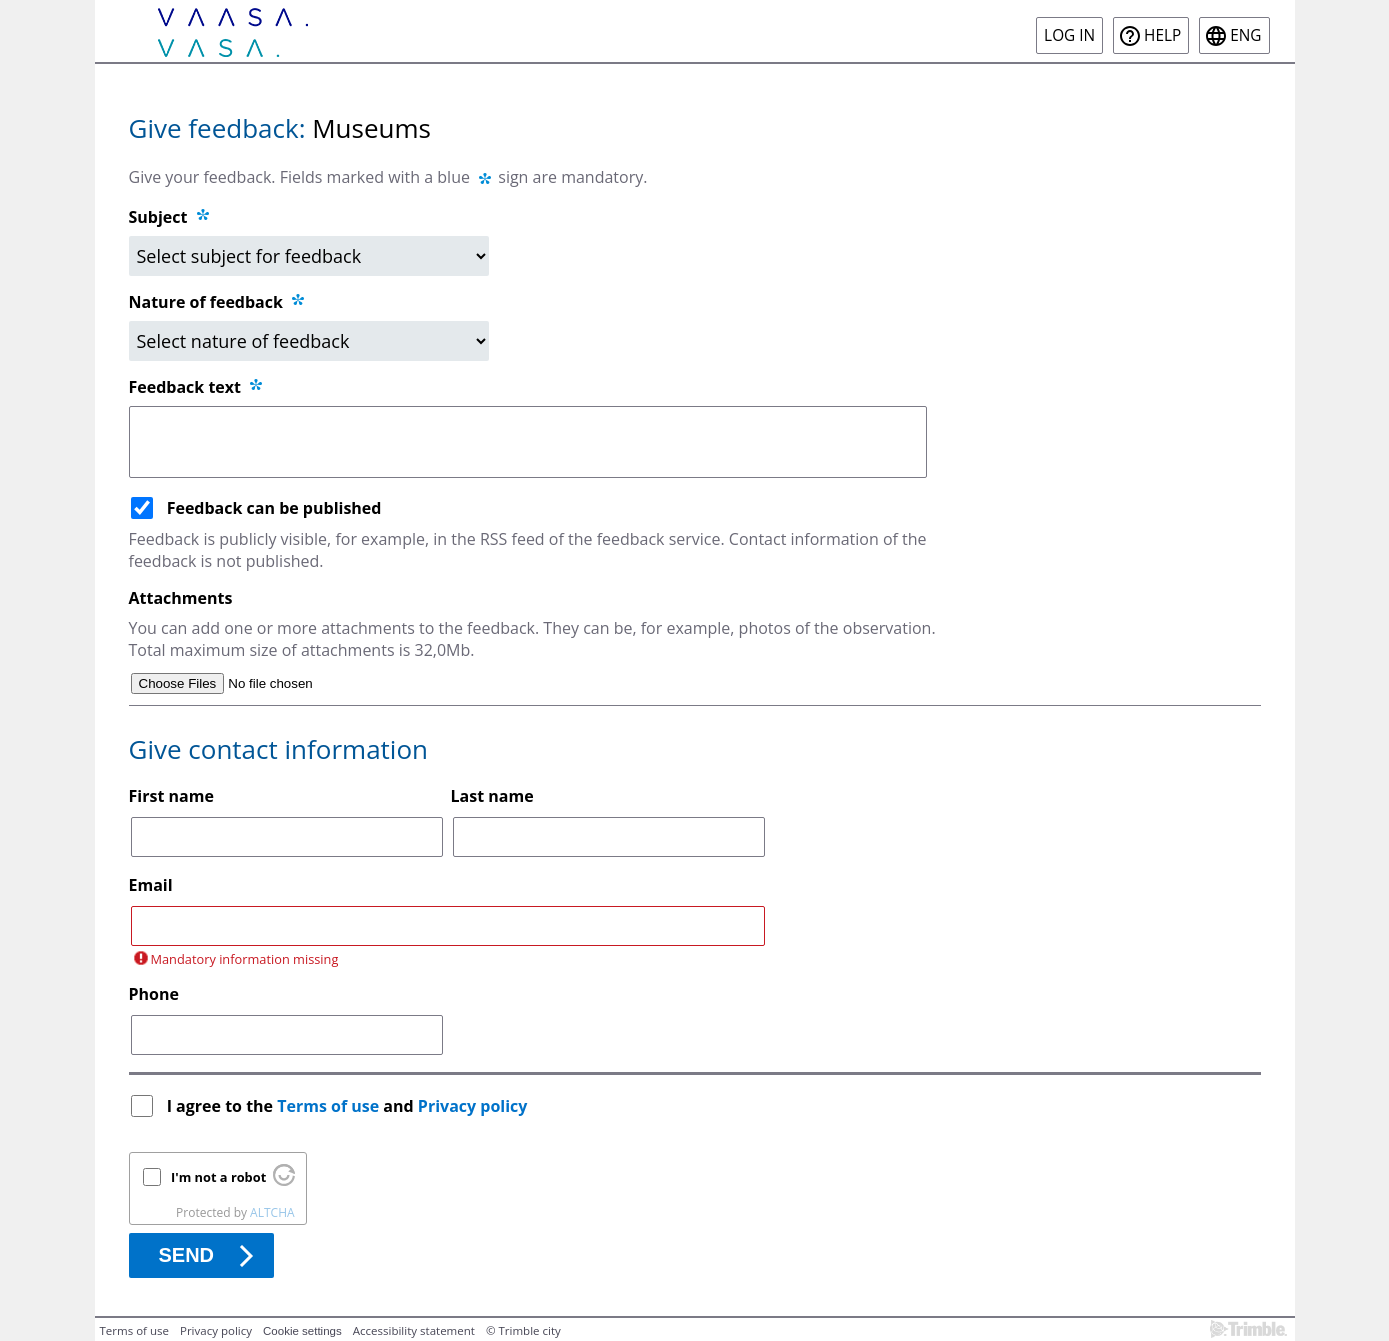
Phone (154, 994)
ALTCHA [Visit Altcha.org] (272, 1212)
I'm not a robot (218, 1177)
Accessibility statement (414, 1330)
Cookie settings (302, 1331)
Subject (158, 217)
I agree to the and (349, 1106)
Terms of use (328, 1106)
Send (187, 1255)
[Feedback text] (528, 442)
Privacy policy (473, 1106)
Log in (1069, 35)
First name (171, 796)
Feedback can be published (274, 508)
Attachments (181, 598)
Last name (492, 796)
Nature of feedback (218, 302)
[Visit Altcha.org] (284, 1181)
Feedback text (197, 387)
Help (1162, 35)
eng (1245, 35)
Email (151, 885)
